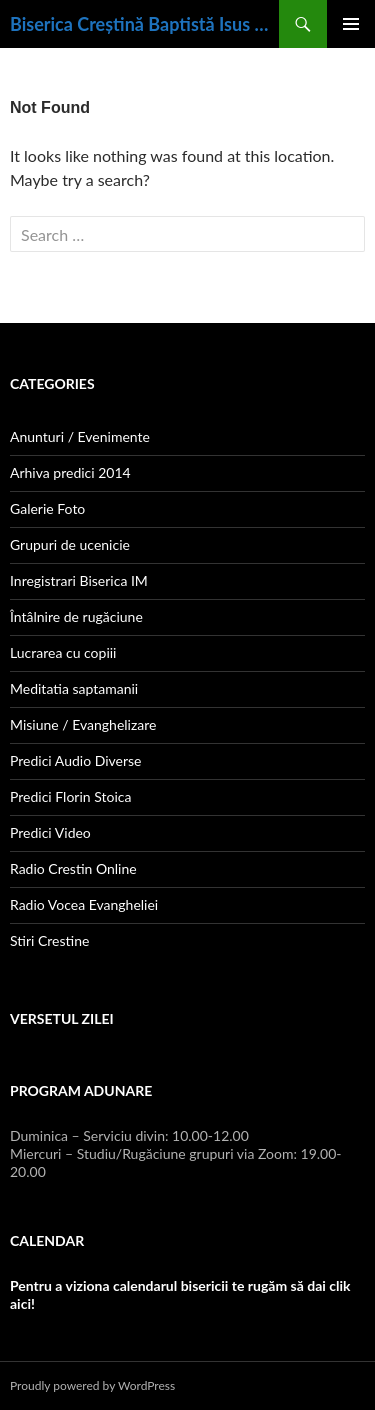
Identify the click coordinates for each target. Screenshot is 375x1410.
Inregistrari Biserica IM (79, 580)
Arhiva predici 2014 (70, 472)
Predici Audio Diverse (75, 760)
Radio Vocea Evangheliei (84, 904)
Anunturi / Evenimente (80, 436)
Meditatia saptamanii (74, 688)
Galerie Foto (47, 508)
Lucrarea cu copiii (63, 652)
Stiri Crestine (49, 940)
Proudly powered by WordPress (92, 1385)
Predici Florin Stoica (70, 796)
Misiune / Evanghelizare (83, 724)
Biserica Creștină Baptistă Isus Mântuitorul (144, 24)
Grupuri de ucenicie (70, 544)
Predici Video (50, 832)
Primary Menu (351, 24)
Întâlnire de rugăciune (76, 616)
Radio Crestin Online (73, 868)
